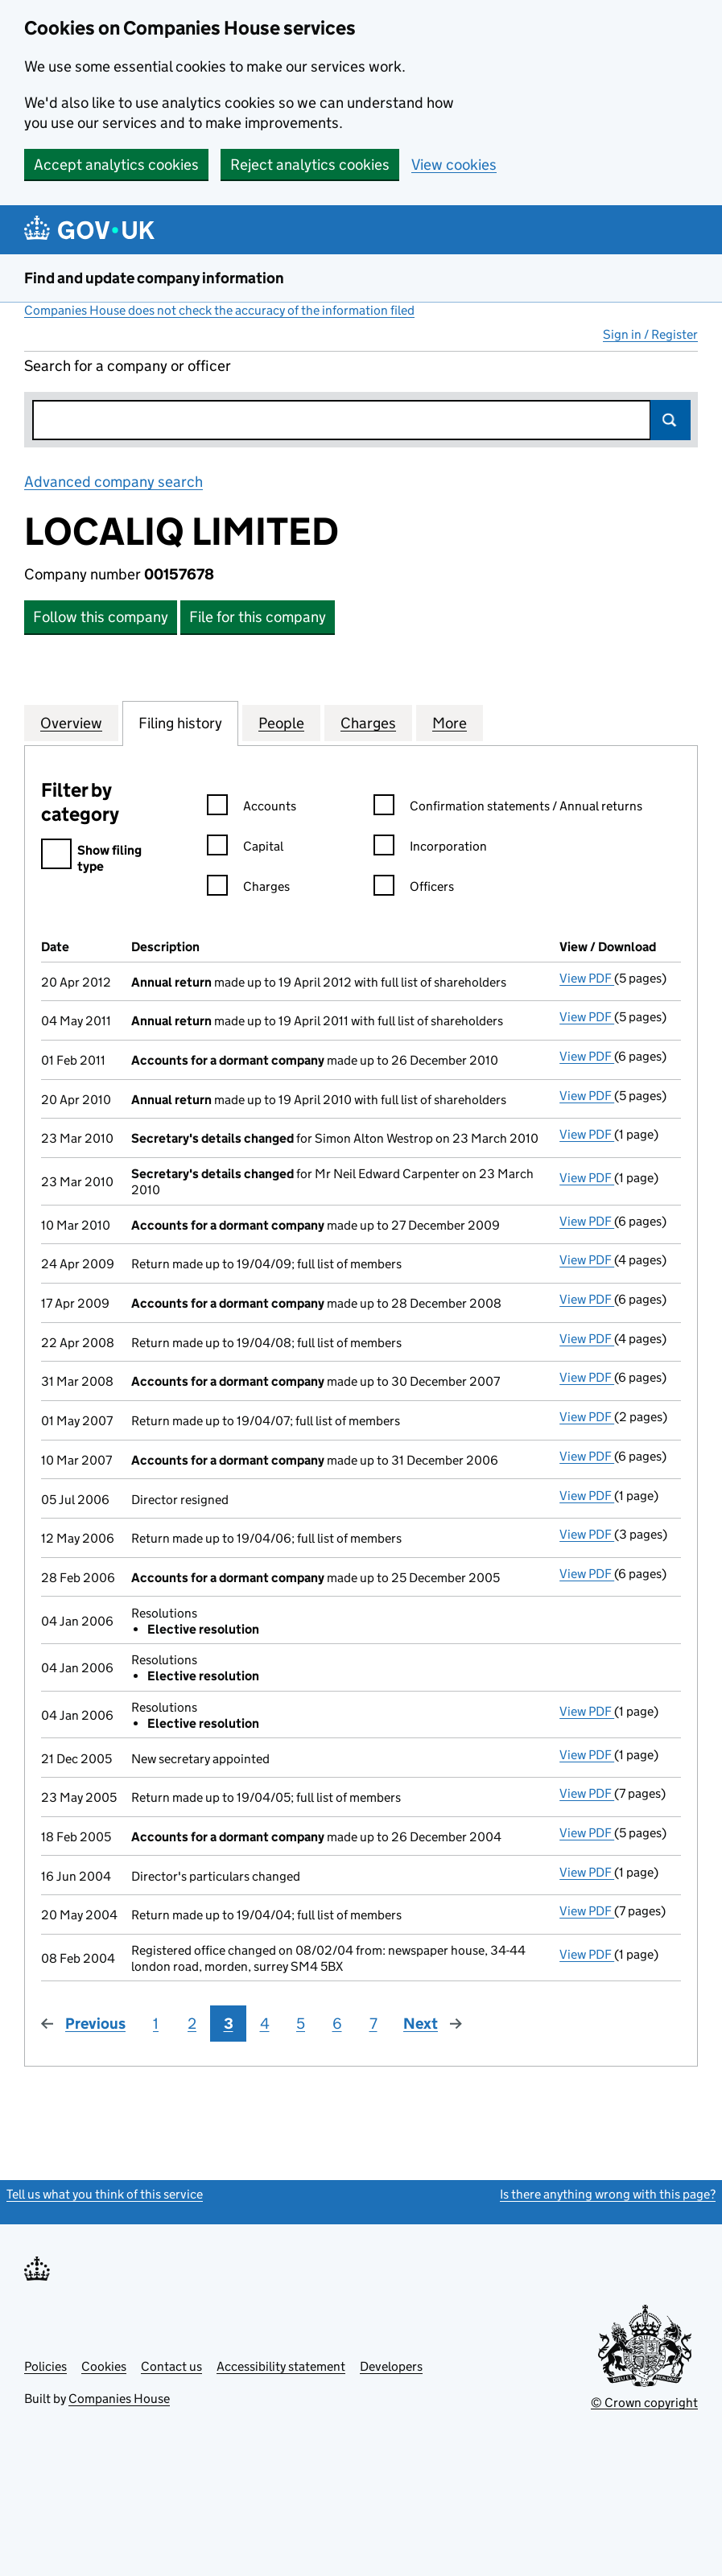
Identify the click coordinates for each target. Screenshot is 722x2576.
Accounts (251, 808)
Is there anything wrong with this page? (608, 2194)
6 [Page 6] (337, 2023)
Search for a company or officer (127, 366)
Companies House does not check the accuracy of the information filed (219, 310)
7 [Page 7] (373, 2023)
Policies (45, 2366)
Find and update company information (154, 278)
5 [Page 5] (300, 2023)
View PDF (586, 978)
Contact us (171, 2366)
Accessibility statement (281, 2366)
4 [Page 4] (265, 2023)
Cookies (103, 2366)
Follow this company (100, 617)
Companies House (119, 2398)
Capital (245, 849)
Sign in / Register (650, 334)
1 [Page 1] (156, 2023)
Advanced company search (113, 481)
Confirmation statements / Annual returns (507, 808)
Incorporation (430, 849)
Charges (248, 889)
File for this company (257, 617)
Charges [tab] (368, 722)
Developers (391, 2366)
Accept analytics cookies (116, 164)
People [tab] (281, 722)
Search (670, 420)
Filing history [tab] (180, 722)
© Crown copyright (644, 2402)
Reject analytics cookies (310, 164)
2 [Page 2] (192, 2023)
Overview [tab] (71, 722)
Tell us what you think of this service (104, 2194)
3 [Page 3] (228, 2023)
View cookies (454, 164)
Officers (413, 889)
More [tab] (449, 722)
